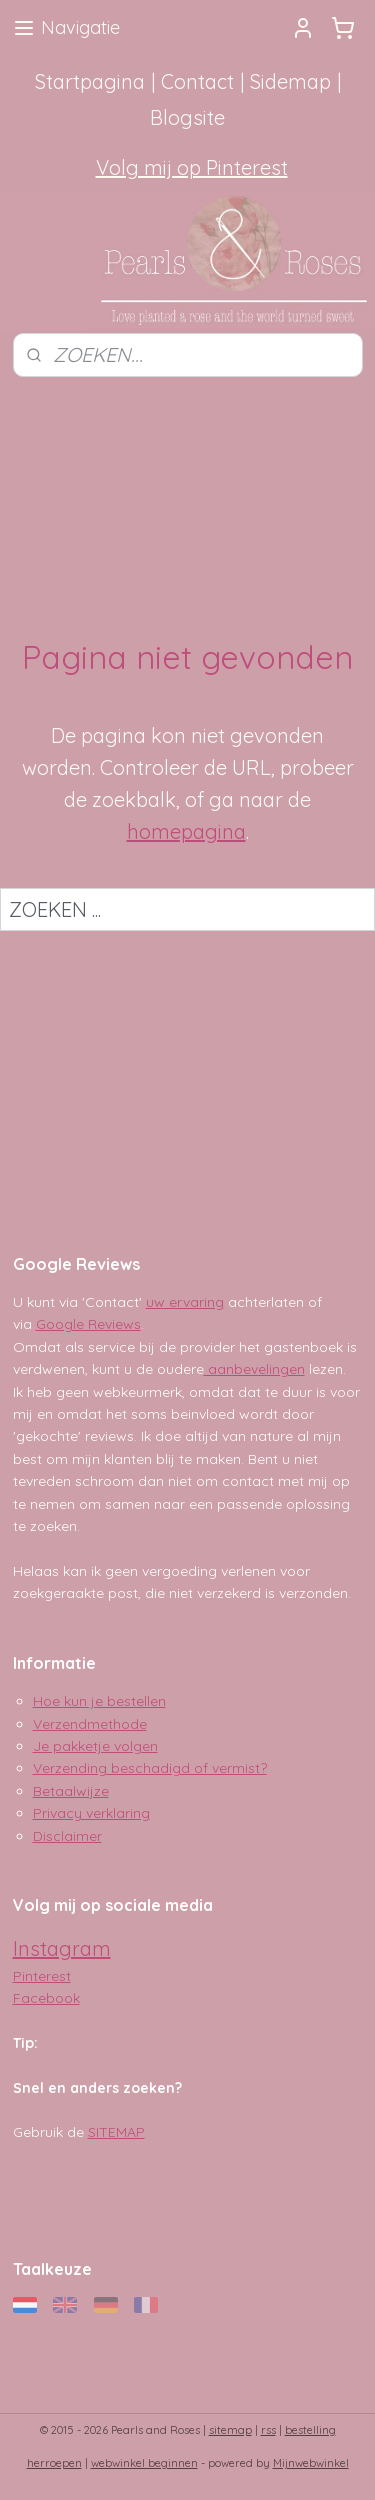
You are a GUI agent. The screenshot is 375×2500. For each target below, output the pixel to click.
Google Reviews (88, 1324)
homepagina (186, 831)
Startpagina (90, 81)
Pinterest (42, 1976)
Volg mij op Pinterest (192, 167)
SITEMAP (116, 2132)
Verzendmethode (90, 1724)
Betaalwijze (71, 1791)
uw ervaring (185, 1302)
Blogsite (187, 117)
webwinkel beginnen (144, 2463)
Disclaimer (67, 1836)
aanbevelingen (254, 1369)
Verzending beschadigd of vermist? (150, 1768)
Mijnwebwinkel (311, 2463)
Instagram (62, 1948)
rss (268, 2430)
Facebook (46, 1998)
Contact (197, 81)
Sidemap (290, 81)
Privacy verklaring (91, 1813)
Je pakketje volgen (95, 1746)
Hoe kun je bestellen (99, 1701)
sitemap (230, 2430)
